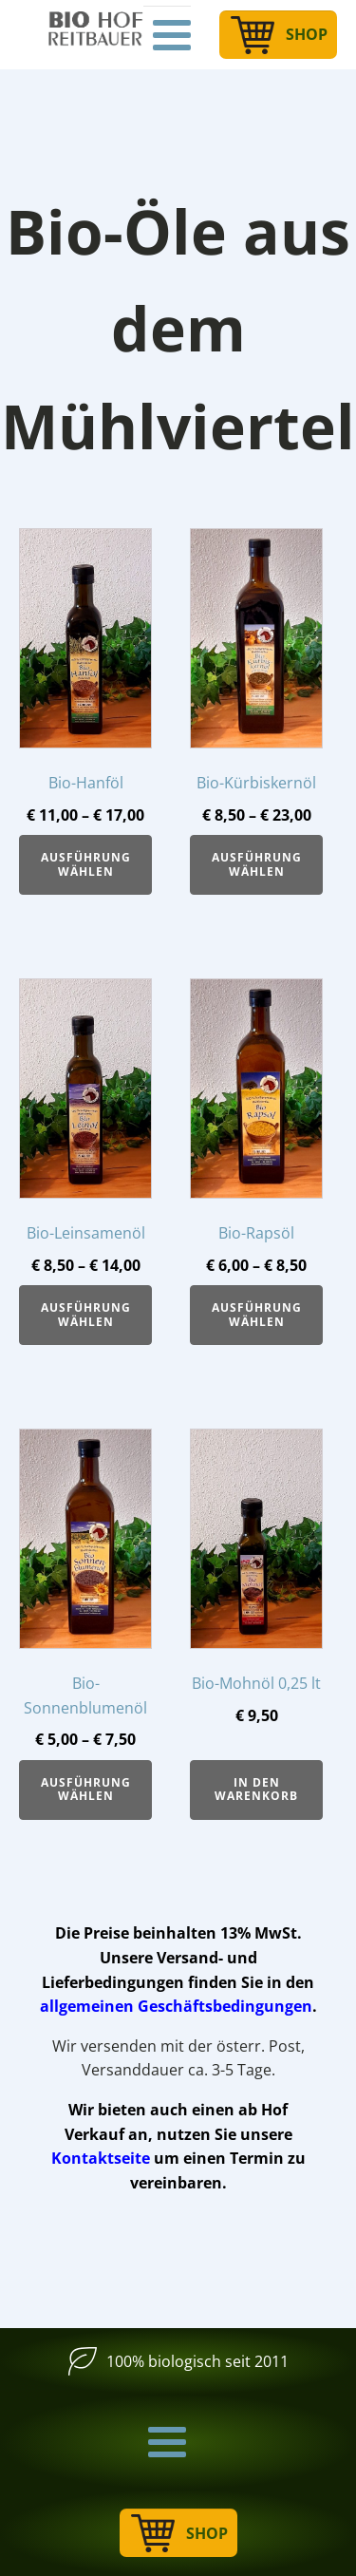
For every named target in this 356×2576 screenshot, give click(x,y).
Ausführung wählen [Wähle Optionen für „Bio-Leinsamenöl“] (86, 1314)
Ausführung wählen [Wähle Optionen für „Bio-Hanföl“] (86, 864)
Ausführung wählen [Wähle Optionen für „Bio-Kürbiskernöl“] (257, 864)
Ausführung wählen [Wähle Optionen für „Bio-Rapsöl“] (257, 1314)
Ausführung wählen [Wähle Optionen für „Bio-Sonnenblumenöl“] (86, 1789)
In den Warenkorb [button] (256, 1789)
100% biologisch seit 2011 (197, 2361)
